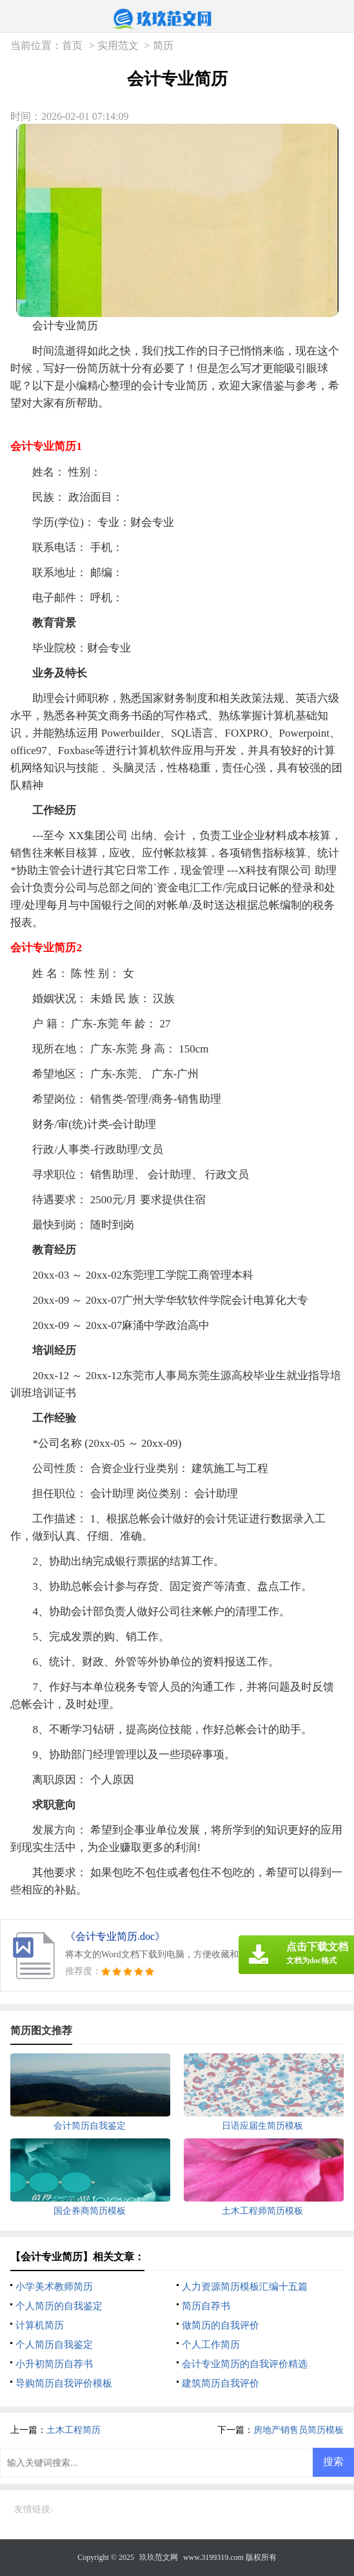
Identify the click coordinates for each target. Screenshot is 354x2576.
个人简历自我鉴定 (54, 2344)
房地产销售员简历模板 (298, 2430)
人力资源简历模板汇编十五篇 (245, 2286)
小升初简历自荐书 (54, 2364)
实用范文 (118, 45)
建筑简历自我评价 (220, 2383)
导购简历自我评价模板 (63, 2383)
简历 (163, 45)
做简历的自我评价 (220, 2325)
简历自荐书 (206, 2306)
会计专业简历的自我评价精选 (245, 2364)
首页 (72, 45)
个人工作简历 (211, 2344)
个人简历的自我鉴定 (59, 2306)
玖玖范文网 (158, 2557)
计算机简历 (39, 2325)
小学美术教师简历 (54, 2286)
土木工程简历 (73, 2430)
